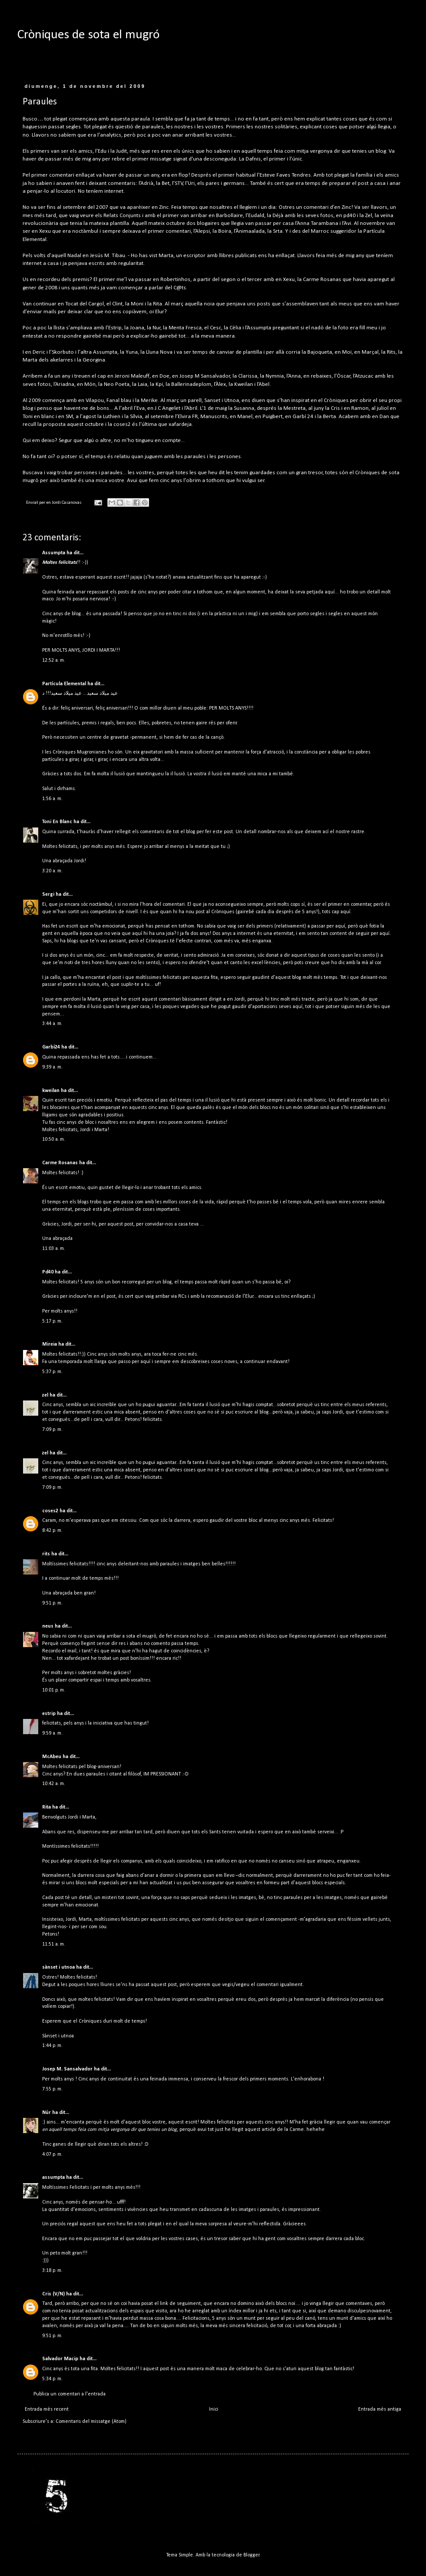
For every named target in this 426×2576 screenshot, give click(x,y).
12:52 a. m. (53, 660)
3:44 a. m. (52, 1023)
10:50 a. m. (53, 1139)
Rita (46, 1807)
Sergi (48, 894)
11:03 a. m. (53, 1248)
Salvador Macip (60, 2359)
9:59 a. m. (52, 1733)
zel (45, 1395)
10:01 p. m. (53, 1690)
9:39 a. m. (52, 1067)
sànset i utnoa (58, 1967)
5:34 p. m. (52, 2379)
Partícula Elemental (64, 684)
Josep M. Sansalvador (67, 2069)
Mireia (49, 1344)
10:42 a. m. (53, 1783)
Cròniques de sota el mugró (88, 35)
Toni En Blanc (57, 821)
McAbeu (51, 1756)
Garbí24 (51, 1047)
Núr (46, 2112)
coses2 (50, 1511)
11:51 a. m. (53, 1944)
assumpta (53, 2177)
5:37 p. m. (52, 1371)
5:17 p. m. (52, 1321)
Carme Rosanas (60, 1163)
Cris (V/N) (53, 2294)
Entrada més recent (47, 2409)
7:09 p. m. (52, 1429)
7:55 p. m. (52, 2089)
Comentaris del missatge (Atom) (91, 2421)
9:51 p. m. (52, 1603)
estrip (49, 1713)
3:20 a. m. (52, 871)
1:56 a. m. (52, 798)
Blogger (251, 2555)
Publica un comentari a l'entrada (69, 2394)
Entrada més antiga (379, 2409)
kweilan (51, 1090)
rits (46, 1554)
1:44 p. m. (52, 2045)
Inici (213, 2409)
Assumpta (53, 553)
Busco (30, 119)
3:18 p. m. (52, 2270)
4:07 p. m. (52, 2154)
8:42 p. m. (52, 1530)
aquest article (260, 2129)
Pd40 (47, 1272)
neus (47, 1626)
